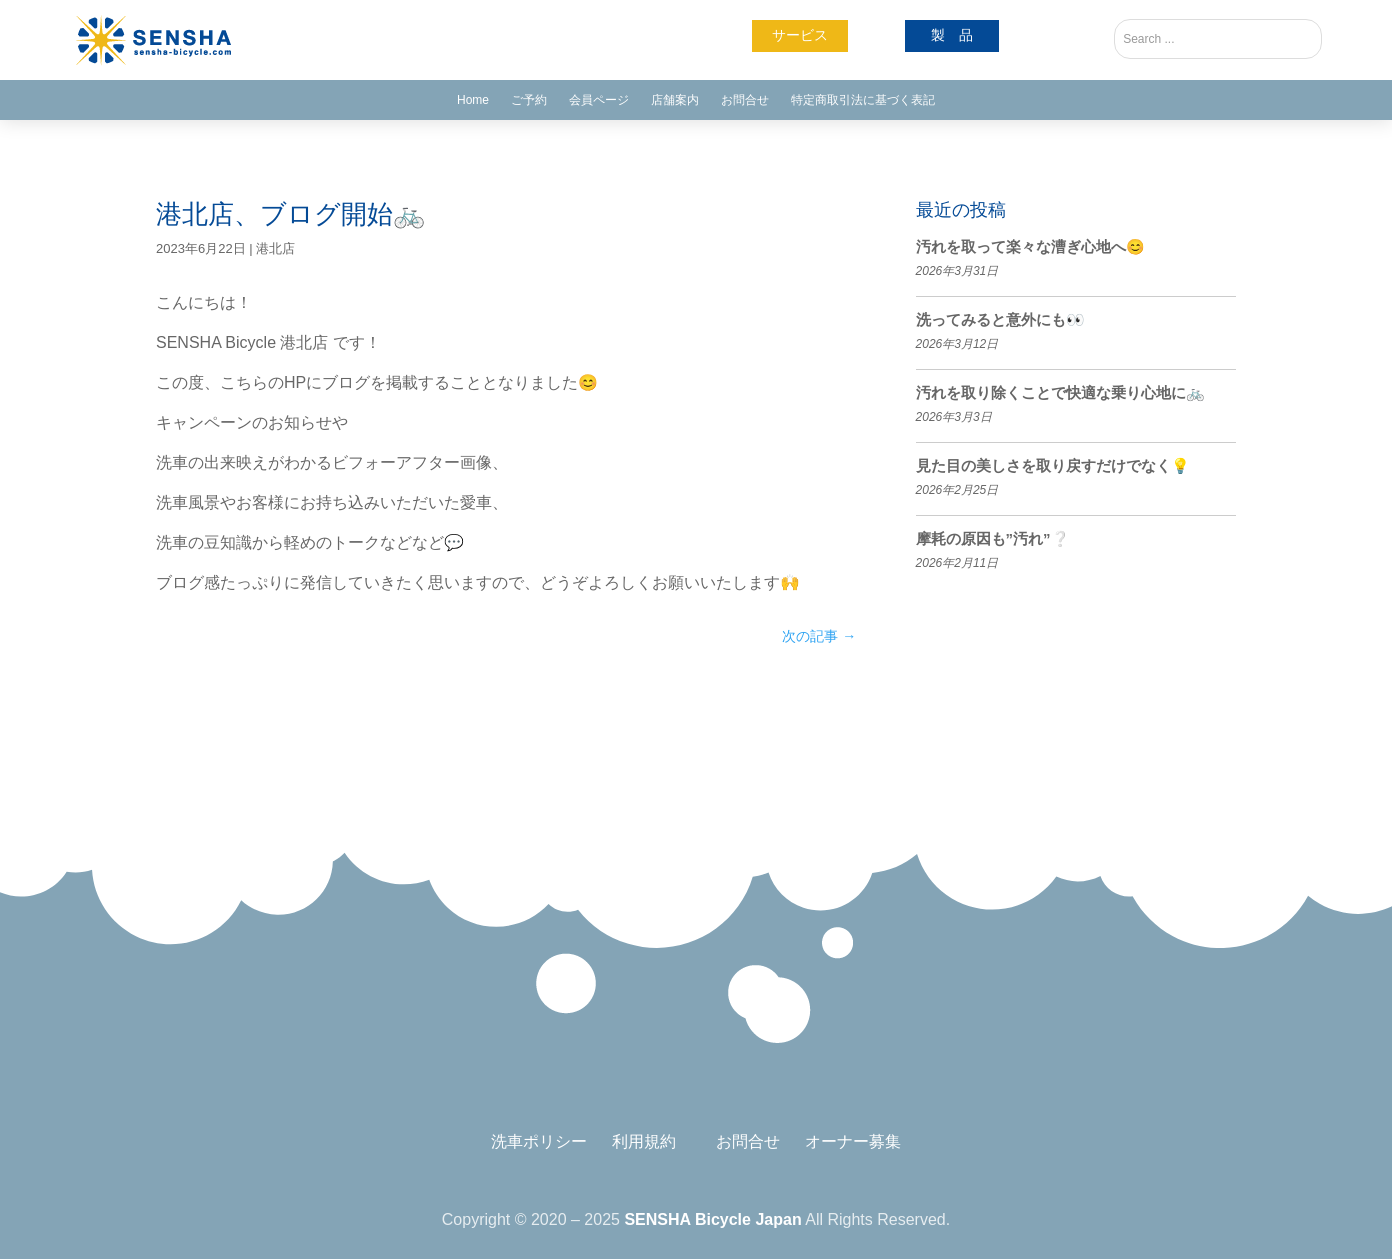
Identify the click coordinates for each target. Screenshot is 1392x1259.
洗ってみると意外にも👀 (1000, 319)
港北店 (275, 248)
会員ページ (599, 100)
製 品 (952, 35)
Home (473, 100)
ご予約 (529, 100)
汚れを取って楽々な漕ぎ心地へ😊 (1030, 246)
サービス (800, 35)
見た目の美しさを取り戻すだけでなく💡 (1053, 465)
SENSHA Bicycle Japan (712, 1219)
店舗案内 (675, 100)
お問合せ (745, 100)
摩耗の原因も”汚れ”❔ (993, 538)
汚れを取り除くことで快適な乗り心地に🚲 (1060, 392)
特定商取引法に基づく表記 (863, 100)
